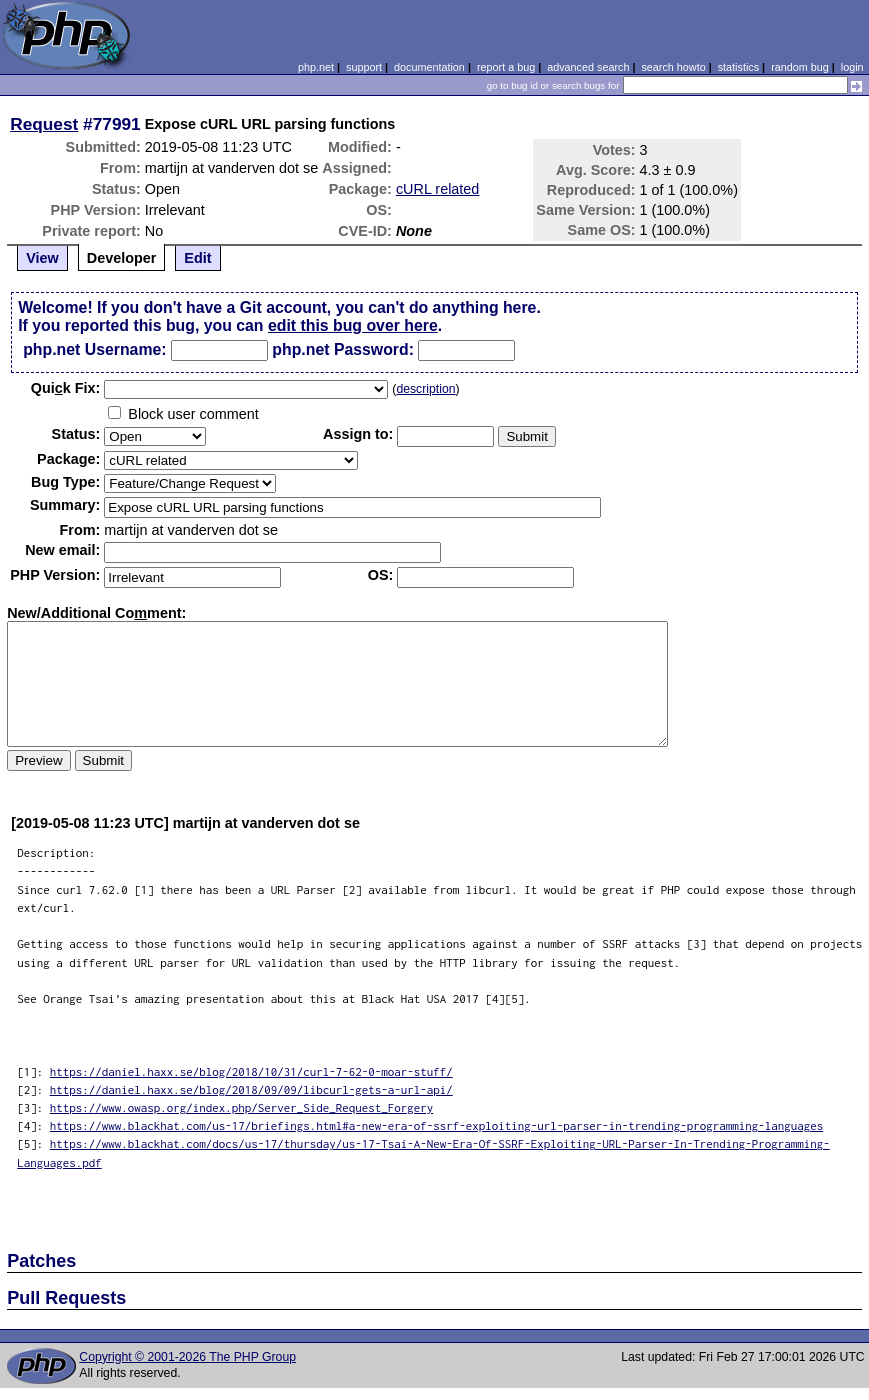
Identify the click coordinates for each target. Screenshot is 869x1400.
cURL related (437, 189)
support (364, 67)
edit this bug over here (353, 325)
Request (44, 124)
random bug (800, 67)
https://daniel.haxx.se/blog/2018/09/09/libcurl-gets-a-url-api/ (251, 1089)
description (425, 389)
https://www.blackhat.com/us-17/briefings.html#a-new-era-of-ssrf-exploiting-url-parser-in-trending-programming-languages (437, 1125)
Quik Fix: (66, 388)
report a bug (506, 67)
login (852, 67)
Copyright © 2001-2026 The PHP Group (187, 1357)
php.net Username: (94, 349)
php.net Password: (343, 349)
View (42, 258)
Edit (197, 258)
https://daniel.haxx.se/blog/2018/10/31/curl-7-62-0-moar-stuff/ (251, 1071)
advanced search (588, 67)
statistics (738, 67)
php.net (316, 67)
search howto (673, 67)
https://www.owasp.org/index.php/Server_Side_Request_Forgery (242, 1107)
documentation (429, 67)
